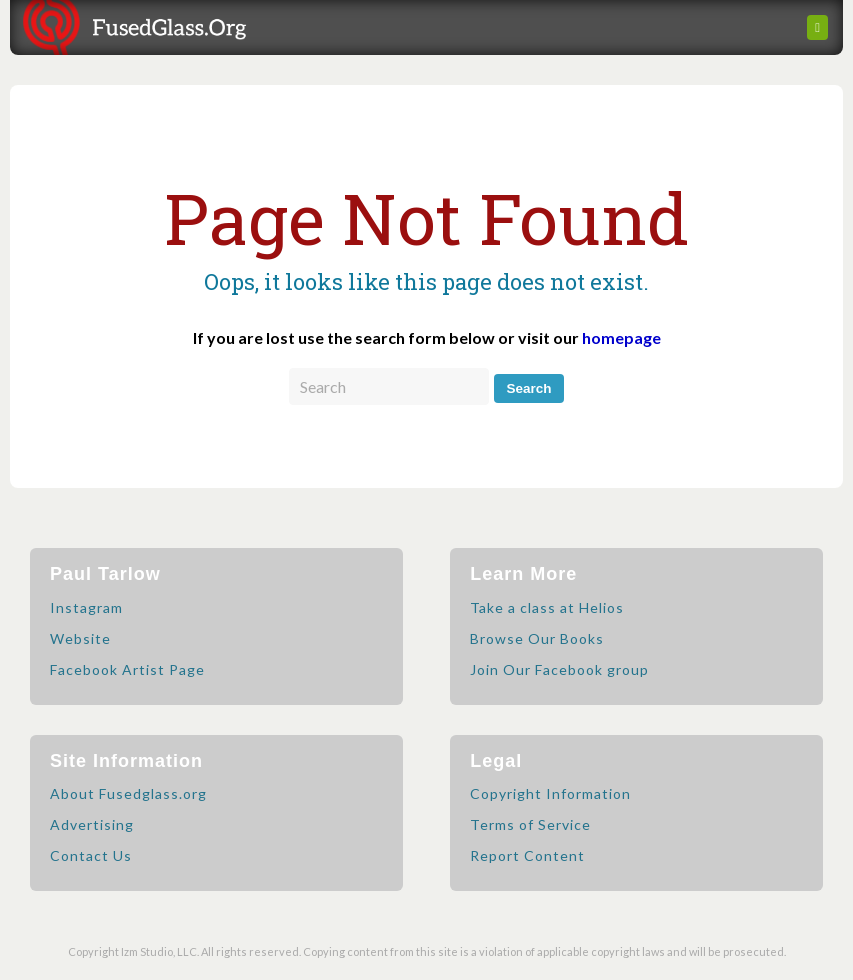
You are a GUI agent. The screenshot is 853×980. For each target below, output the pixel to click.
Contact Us (91, 855)
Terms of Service (530, 824)
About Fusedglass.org (128, 793)
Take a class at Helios (547, 607)
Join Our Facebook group (559, 669)
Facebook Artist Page (127, 669)
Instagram (86, 607)
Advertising (92, 824)
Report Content (527, 855)
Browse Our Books (537, 638)
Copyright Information (550, 793)
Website (80, 638)
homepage (621, 337)
